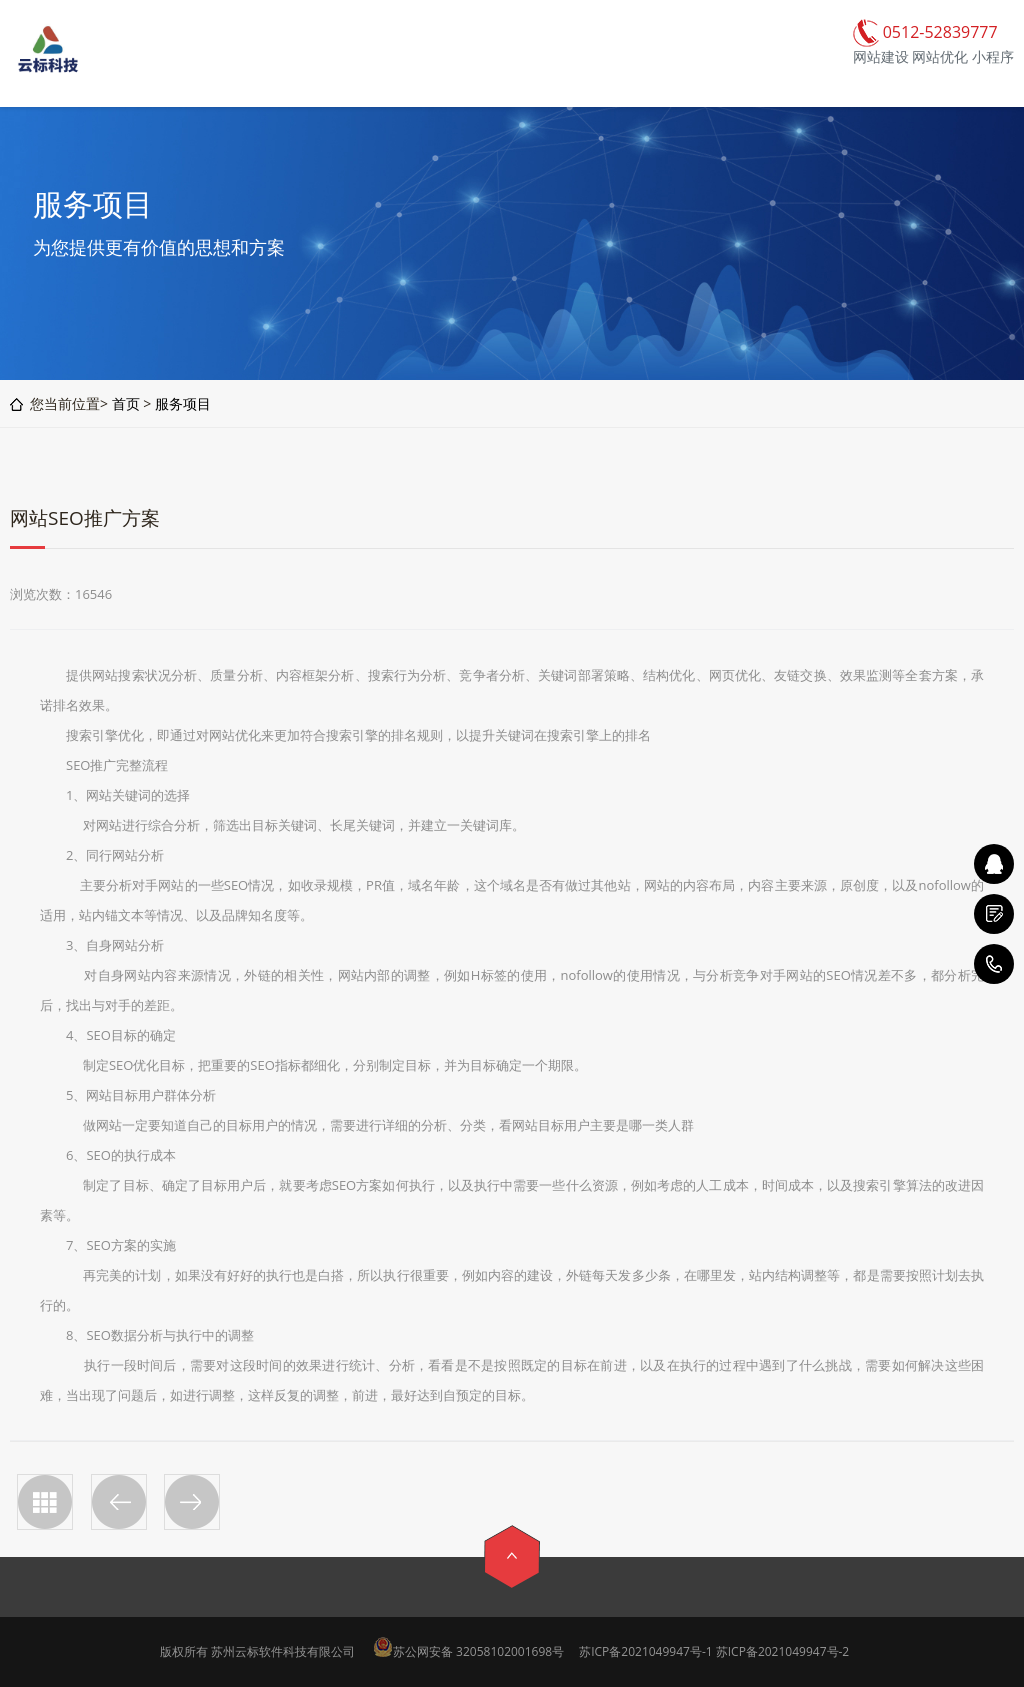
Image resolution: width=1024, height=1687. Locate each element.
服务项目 (183, 403)
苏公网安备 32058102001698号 (478, 1651)
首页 (126, 403)
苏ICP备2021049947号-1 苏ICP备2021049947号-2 (714, 1651)
